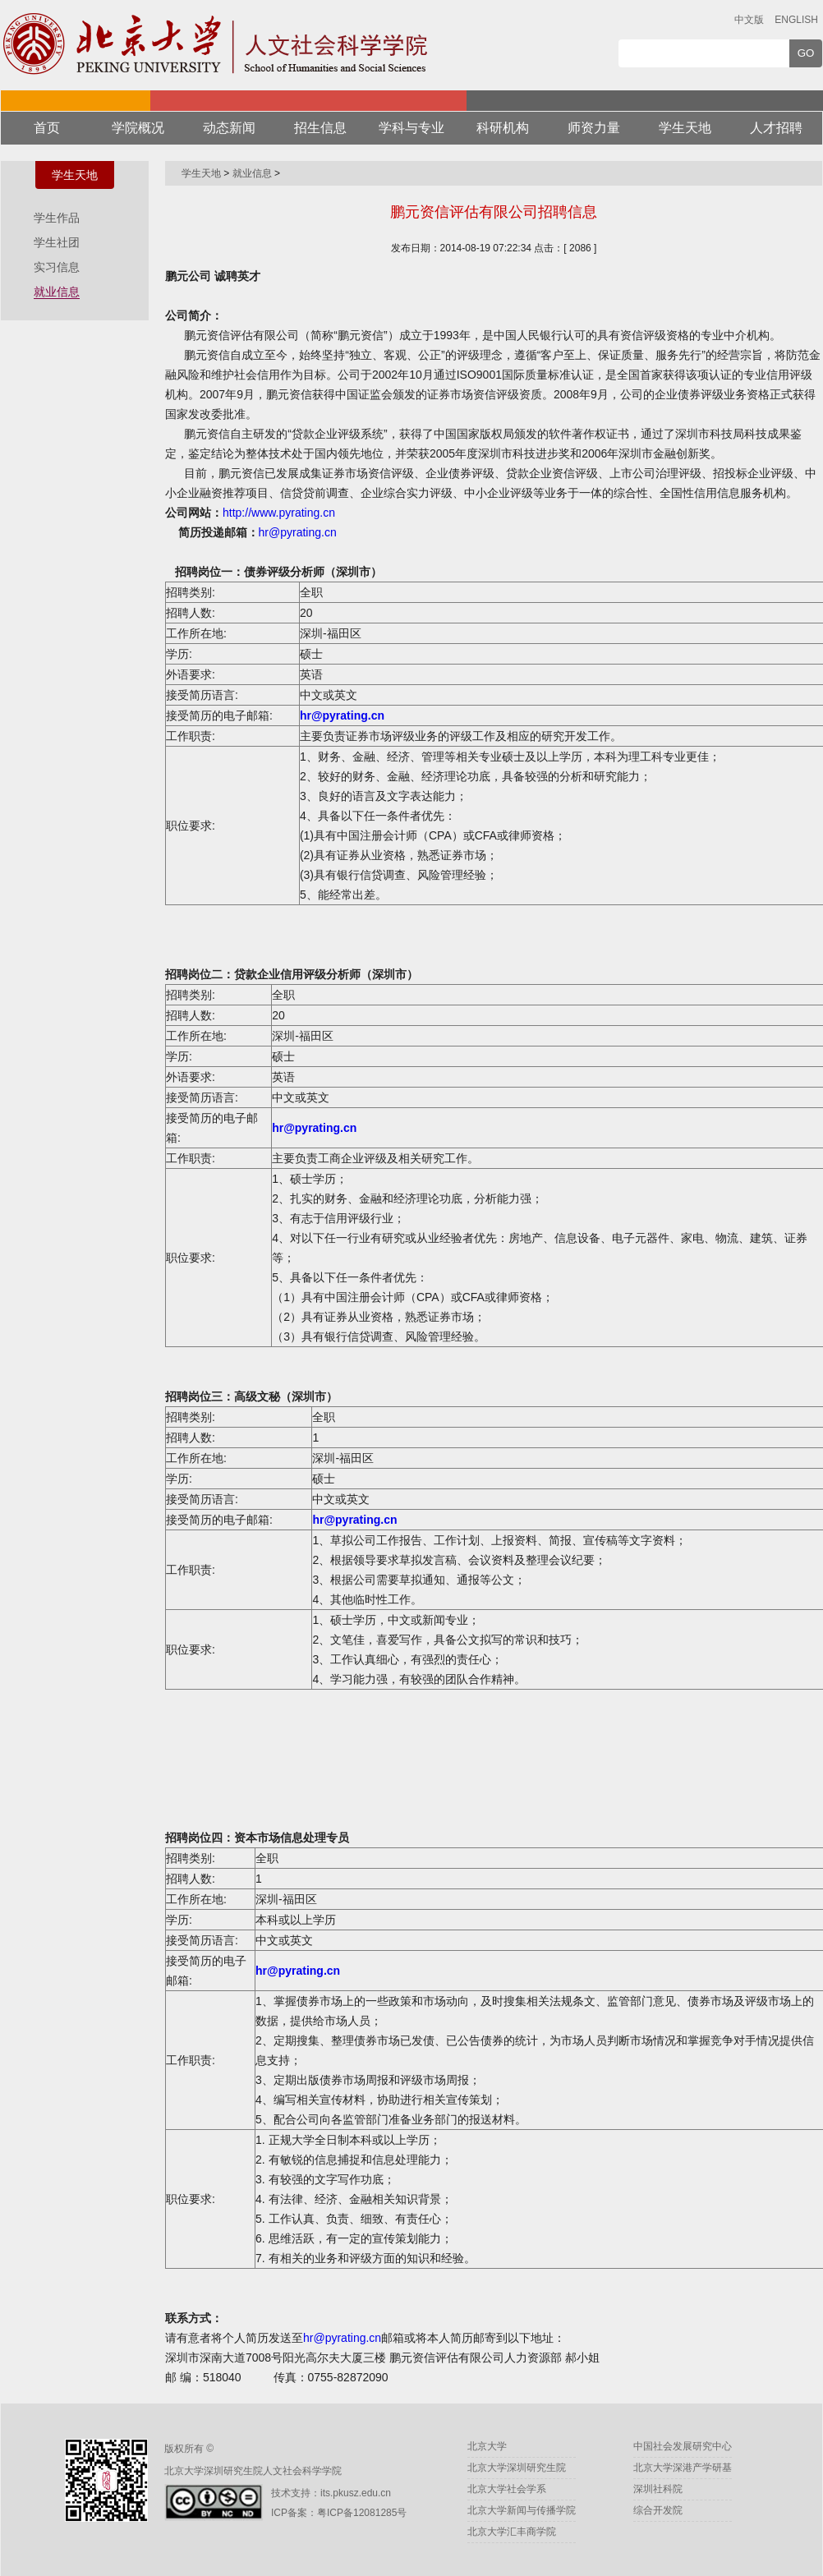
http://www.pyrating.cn (279, 512)
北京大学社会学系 (506, 2489)
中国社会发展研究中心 (682, 2446)
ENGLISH (796, 19)
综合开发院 (658, 2510)
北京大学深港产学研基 (682, 2467)
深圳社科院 (658, 2489)
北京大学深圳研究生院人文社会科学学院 (253, 2471)
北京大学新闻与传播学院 (521, 2510)
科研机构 (502, 128)
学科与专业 (411, 128)
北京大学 (487, 2446)
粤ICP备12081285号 (362, 2512)
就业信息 (57, 291)
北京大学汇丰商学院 (511, 2531)
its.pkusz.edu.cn (355, 2493)
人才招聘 (776, 128)
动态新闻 (229, 128)
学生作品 (57, 217)
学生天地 (685, 128)
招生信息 (320, 128)
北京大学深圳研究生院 (516, 2467)
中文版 (749, 19)
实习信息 (57, 267)
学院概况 (138, 128)
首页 (47, 128)
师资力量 (594, 128)
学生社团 (57, 242)
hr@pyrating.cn (298, 532)
